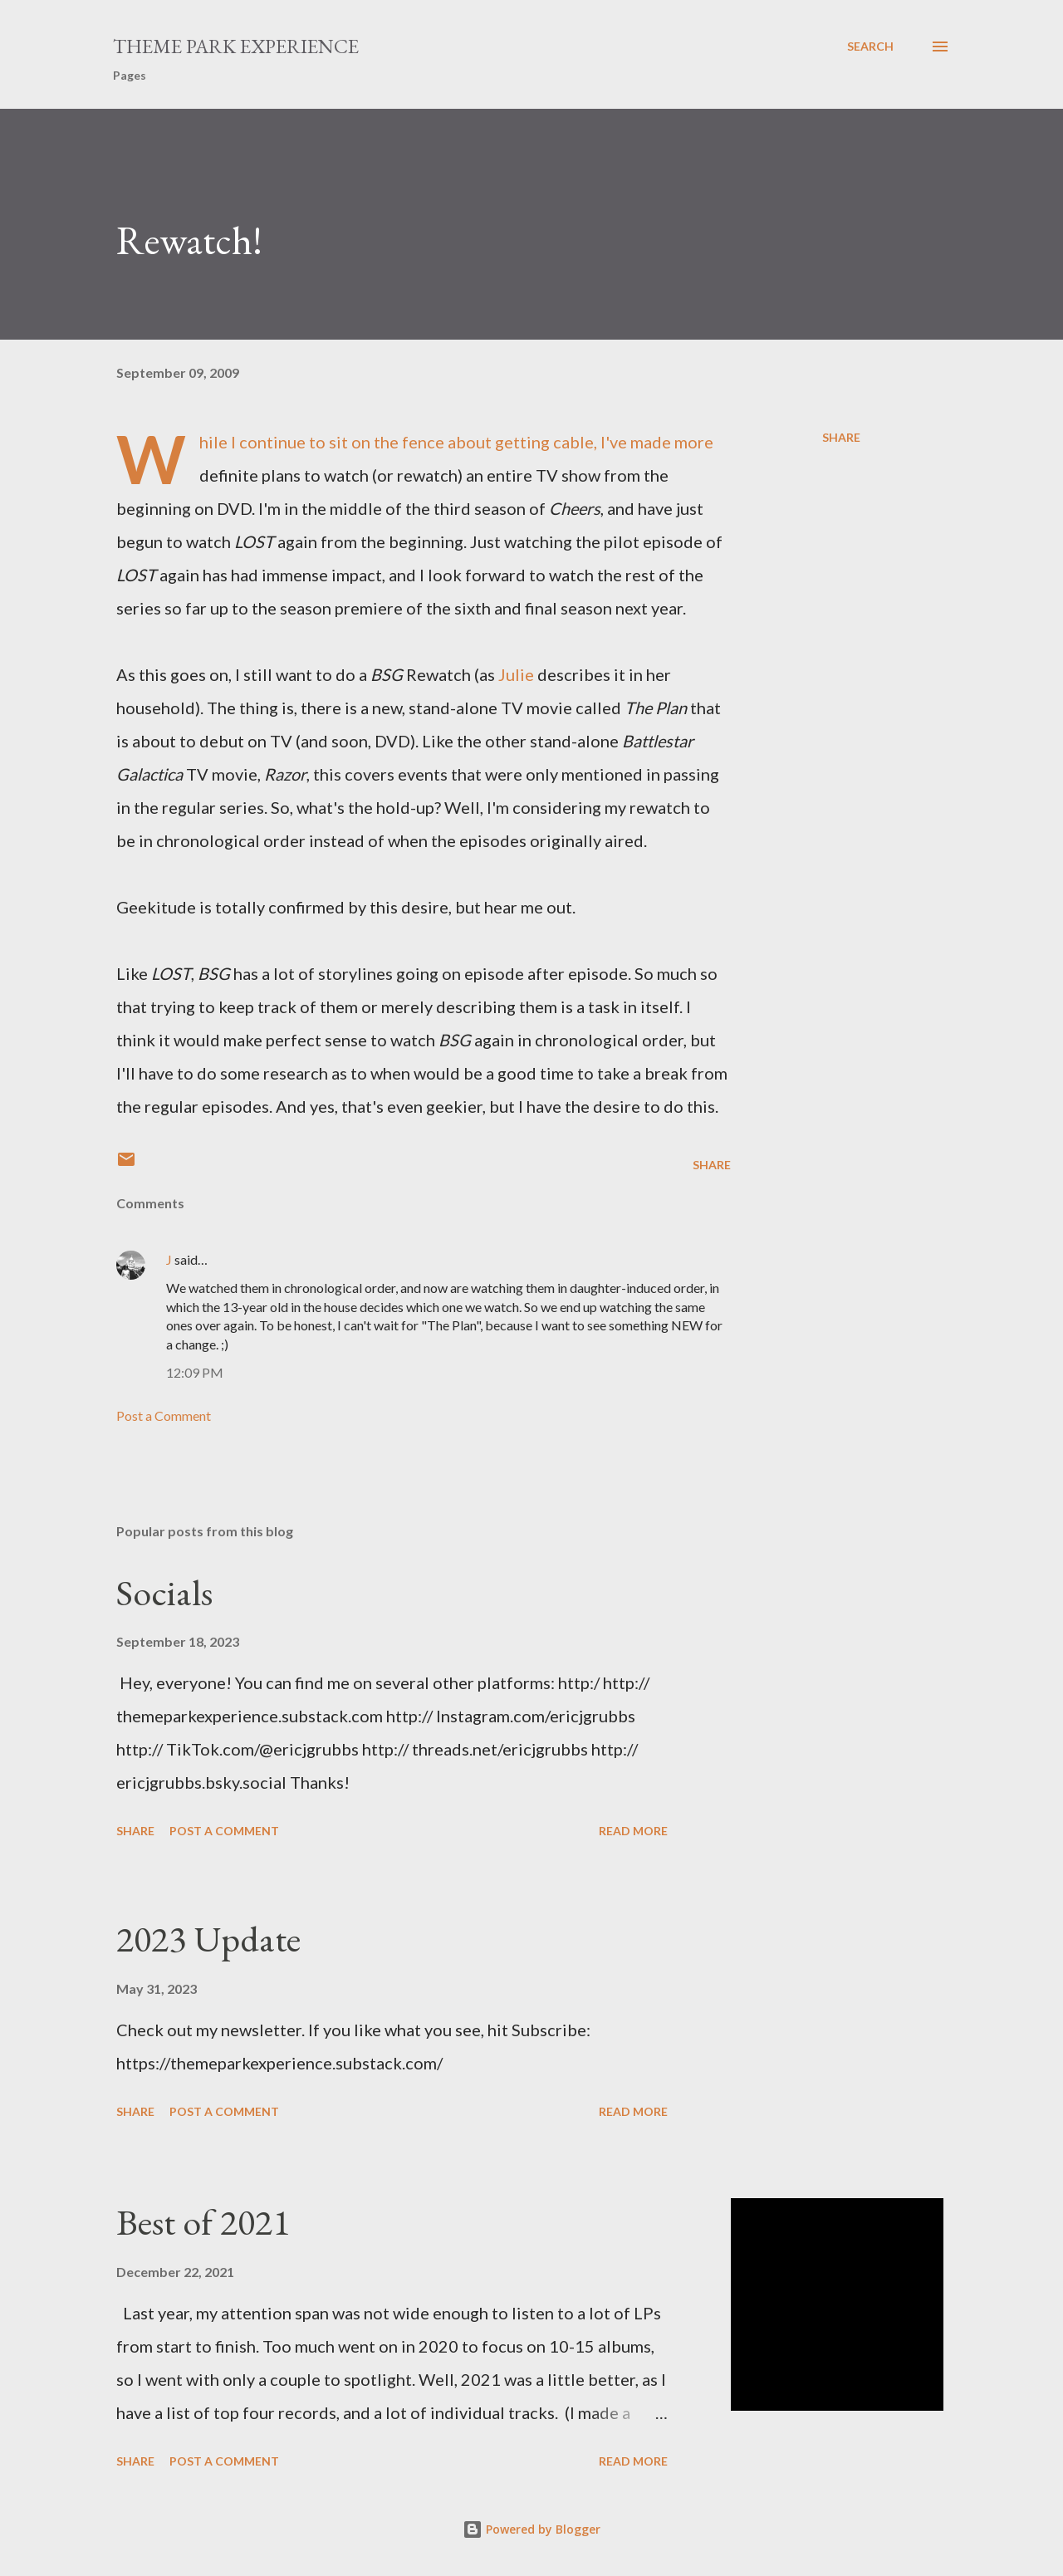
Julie (516, 674)
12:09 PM (194, 1372)
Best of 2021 (203, 2221)
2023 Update (208, 1938)
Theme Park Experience (236, 46)
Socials (164, 1592)
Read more (633, 1831)
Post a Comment (163, 1415)
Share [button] (841, 437)
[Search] (870, 46)
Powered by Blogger (531, 2529)
